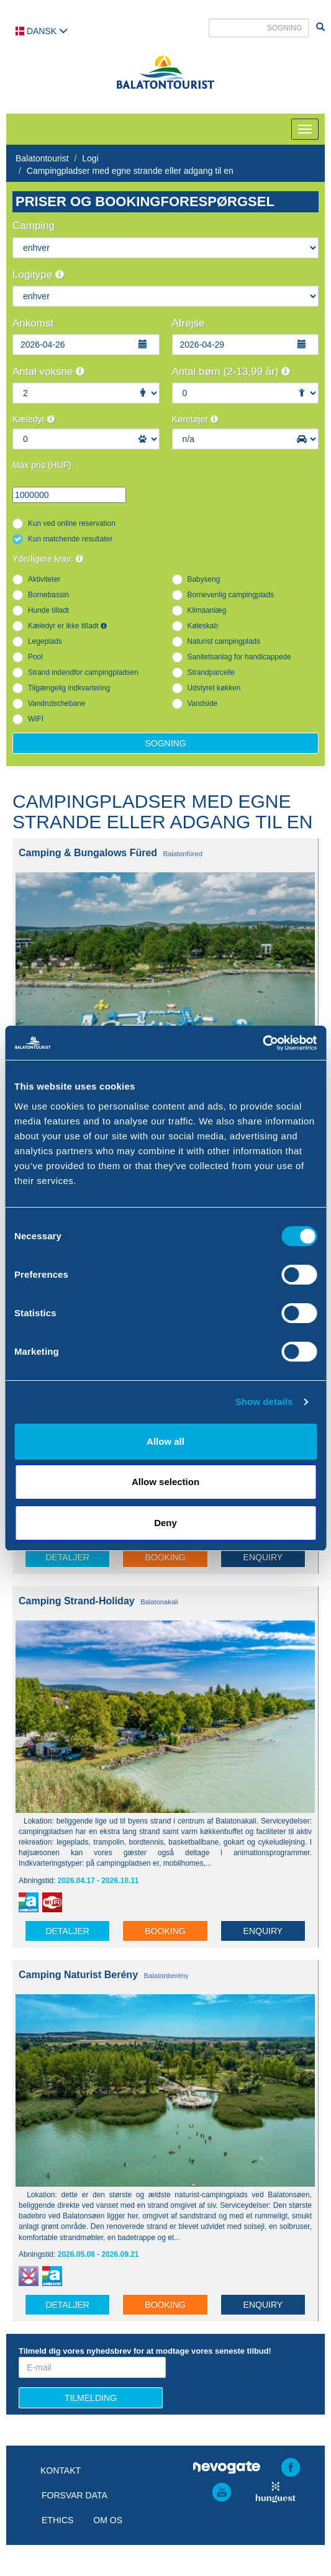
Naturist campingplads (224, 641)
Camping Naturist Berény (78, 1974)
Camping (33, 226)
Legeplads (45, 641)
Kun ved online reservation (72, 523)
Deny (165, 1522)
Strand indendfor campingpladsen (83, 672)
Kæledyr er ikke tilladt (67, 625)
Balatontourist (42, 158)
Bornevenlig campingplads (231, 594)
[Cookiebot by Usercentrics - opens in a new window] (262, 1043)
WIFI (35, 719)
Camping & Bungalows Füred (88, 852)
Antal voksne (48, 371)
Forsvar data (74, 2495)
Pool (35, 657)
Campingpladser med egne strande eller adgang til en (130, 171)
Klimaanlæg (207, 610)
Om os (107, 2520)
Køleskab (203, 625)
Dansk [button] (42, 31)
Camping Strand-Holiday (77, 1601)
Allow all (165, 1441)
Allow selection (165, 1481)
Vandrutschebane (56, 703)
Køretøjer (195, 419)
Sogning (165, 743)
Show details (264, 1401)
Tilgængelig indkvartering (69, 688)
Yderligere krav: (47, 559)
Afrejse (188, 323)
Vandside (203, 703)
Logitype (38, 275)
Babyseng (204, 579)
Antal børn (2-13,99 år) (231, 371)
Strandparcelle (211, 672)
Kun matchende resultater (70, 539)
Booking (165, 1557)
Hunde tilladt (48, 610)
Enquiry (263, 1557)
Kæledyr (33, 419)
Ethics (57, 2520)
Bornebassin (48, 594)
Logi (90, 158)
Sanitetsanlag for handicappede (239, 657)
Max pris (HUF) (41, 465)
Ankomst (32, 323)
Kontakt (60, 2470)
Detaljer (67, 1557)
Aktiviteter (44, 579)
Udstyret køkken (214, 688)
